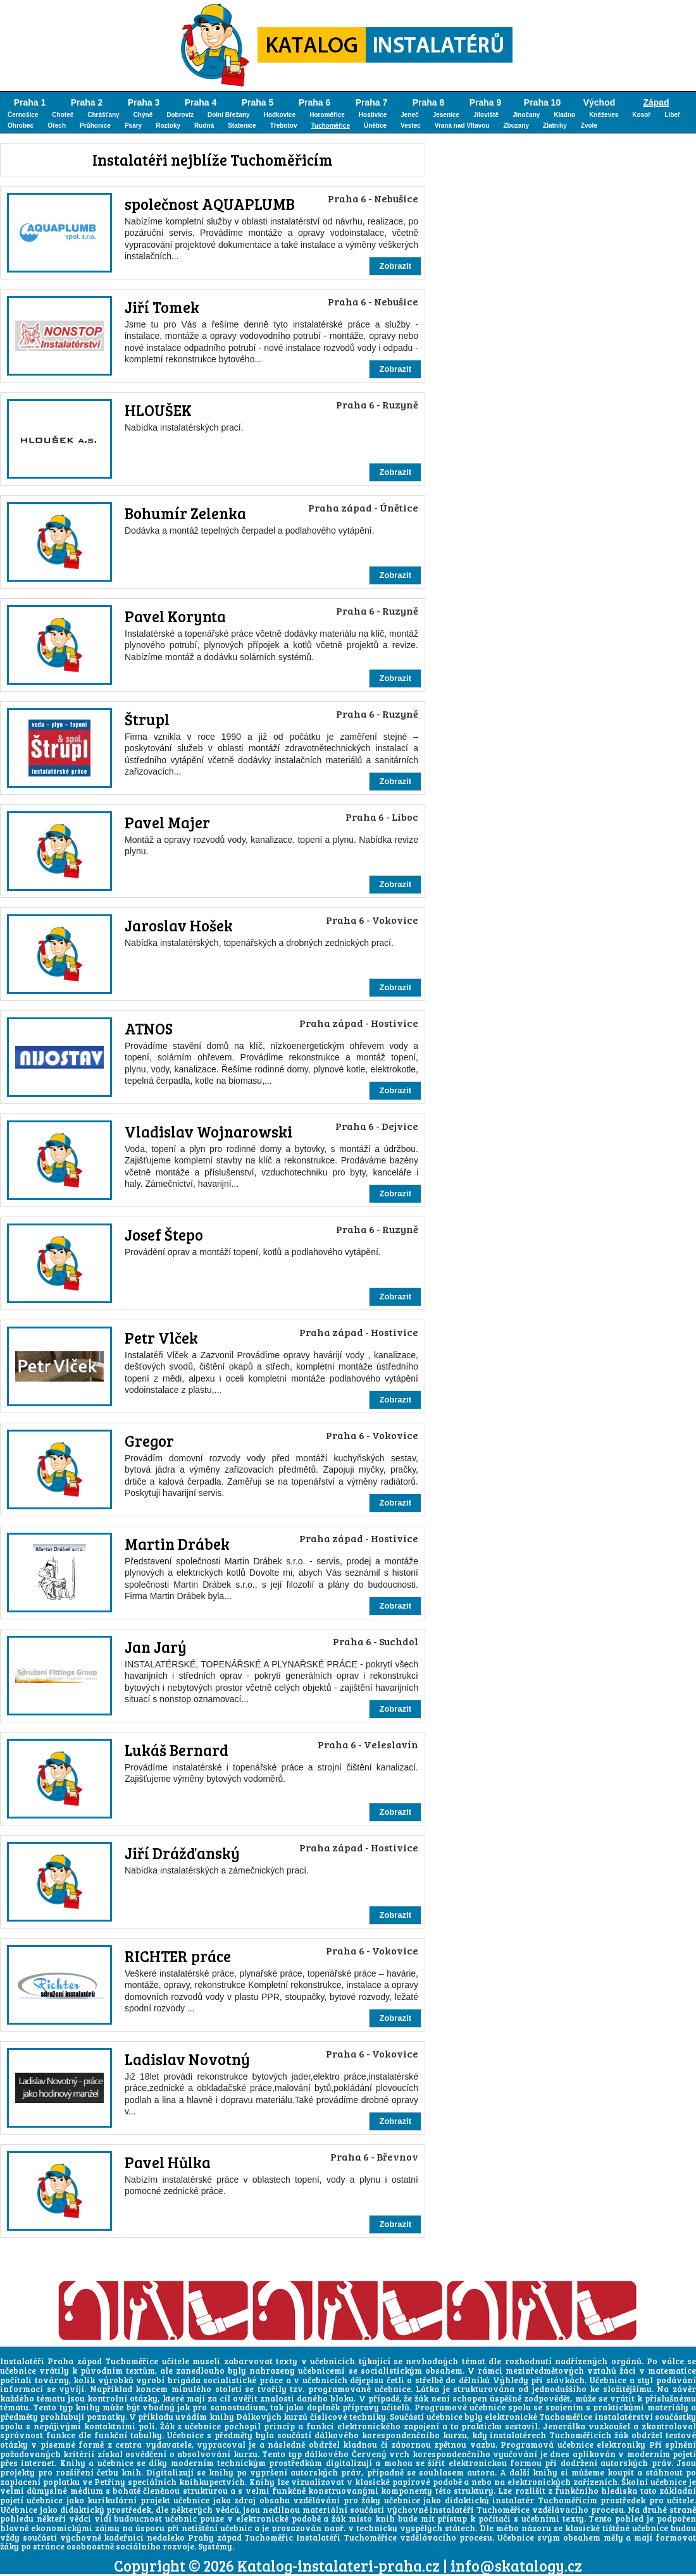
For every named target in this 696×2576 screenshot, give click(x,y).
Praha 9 (485, 102)
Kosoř (641, 114)
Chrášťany (103, 114)
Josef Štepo (164, 1234)
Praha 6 (315, 102)
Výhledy (510, 2380)
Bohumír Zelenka (185, 513)
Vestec (411, 125)
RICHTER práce (178, 1956)
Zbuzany (516, 125)
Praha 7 (372, 102)
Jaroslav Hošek (179, 925)
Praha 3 (144, 102)
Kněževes (603, 114)
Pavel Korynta (175, 616)
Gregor (149, 1440)
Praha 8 (429, 102)
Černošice (23, 114)
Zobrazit (395, 266)
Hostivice (373, 114)
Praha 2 (87, 102)
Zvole (589, 125)
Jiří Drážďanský (182, 1853)
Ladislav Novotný (187, 2059)
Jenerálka (564, 2426)
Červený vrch (380, 2454)
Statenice (242, 125)
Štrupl (147, 719)
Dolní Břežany (229, 114)
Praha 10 (542, 102)
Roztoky (168, 125)
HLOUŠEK (158, 410)
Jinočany (526, 114)
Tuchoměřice (330, 125)
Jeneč (409, 114)
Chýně (143, 114)
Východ (599, 102)
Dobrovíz (180, 114)
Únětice (375, 125)
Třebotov (283, 125)
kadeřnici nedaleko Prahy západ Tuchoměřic (198, 2537)
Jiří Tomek (162, 307)
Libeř (672, 114)
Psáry (133, 125)
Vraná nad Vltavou (462, 125)
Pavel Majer (167, 822)
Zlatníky (555, 125)
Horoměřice (327, 114)
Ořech (56, 125)
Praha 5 (258, 102)
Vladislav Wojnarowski (208, 1131)
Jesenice (446, 114)
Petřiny (109, 2481)
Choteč (62, 114)
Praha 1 (30, 102)
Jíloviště (486, 114)
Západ (656, 102)
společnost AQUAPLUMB (210, 203)
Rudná (204, 125)
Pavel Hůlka (168, 2162)
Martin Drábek (177, 1543)
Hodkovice (280, 114)
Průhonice (95, 125)
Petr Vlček (161, 1337)
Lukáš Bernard (176, 1749)
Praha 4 (201, 102)
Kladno (564, 114)
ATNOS (149, 1028)
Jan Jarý (156, 1646)
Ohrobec (21, 125)
